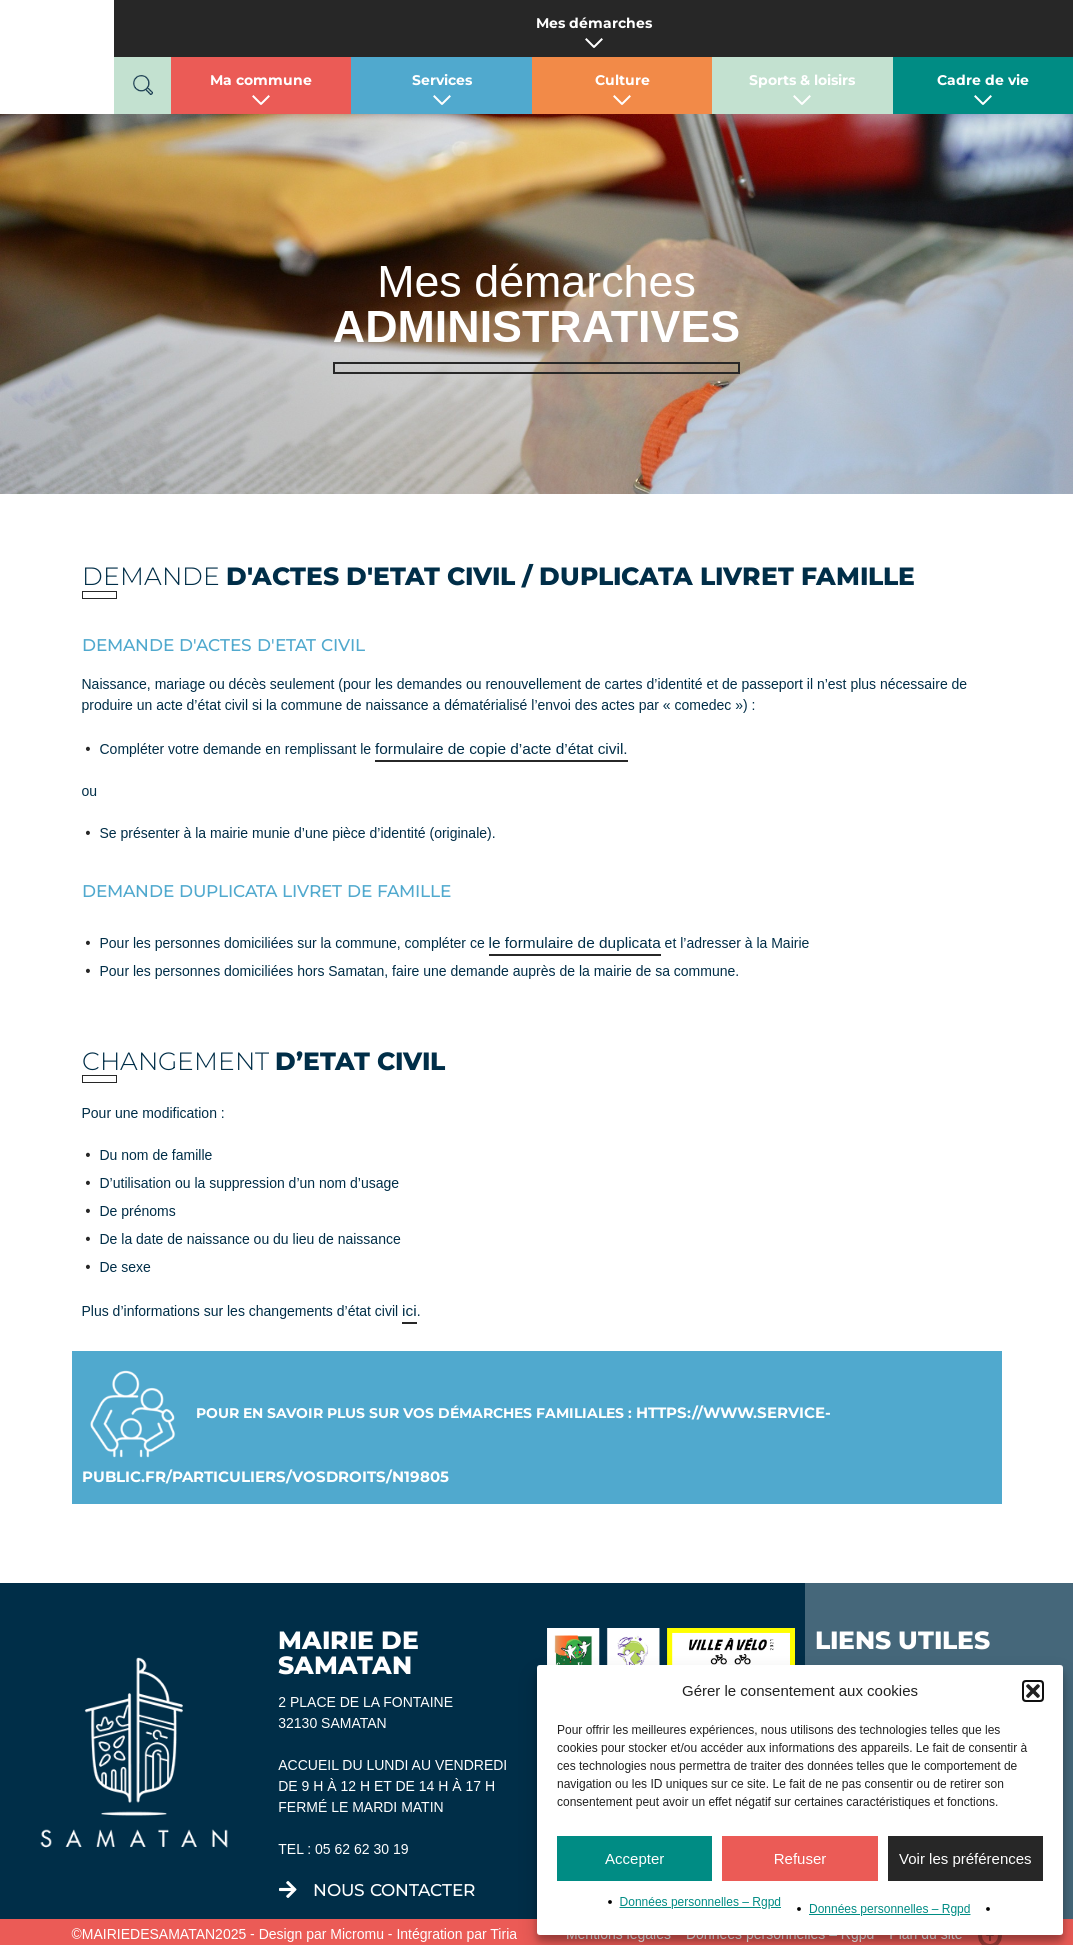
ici (408, 1305)
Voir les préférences (965, 1858)
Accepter (634, 1858)
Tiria (503, 1926)
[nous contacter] (288, 1882)
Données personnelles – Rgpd (700, 1902)
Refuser (800, 1858)
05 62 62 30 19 (361, 1841)
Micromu (357, 1926)
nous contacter (394, 1882)
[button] (1033, 1691)
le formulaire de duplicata (567, 939)
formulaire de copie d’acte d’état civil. (490, 747)
